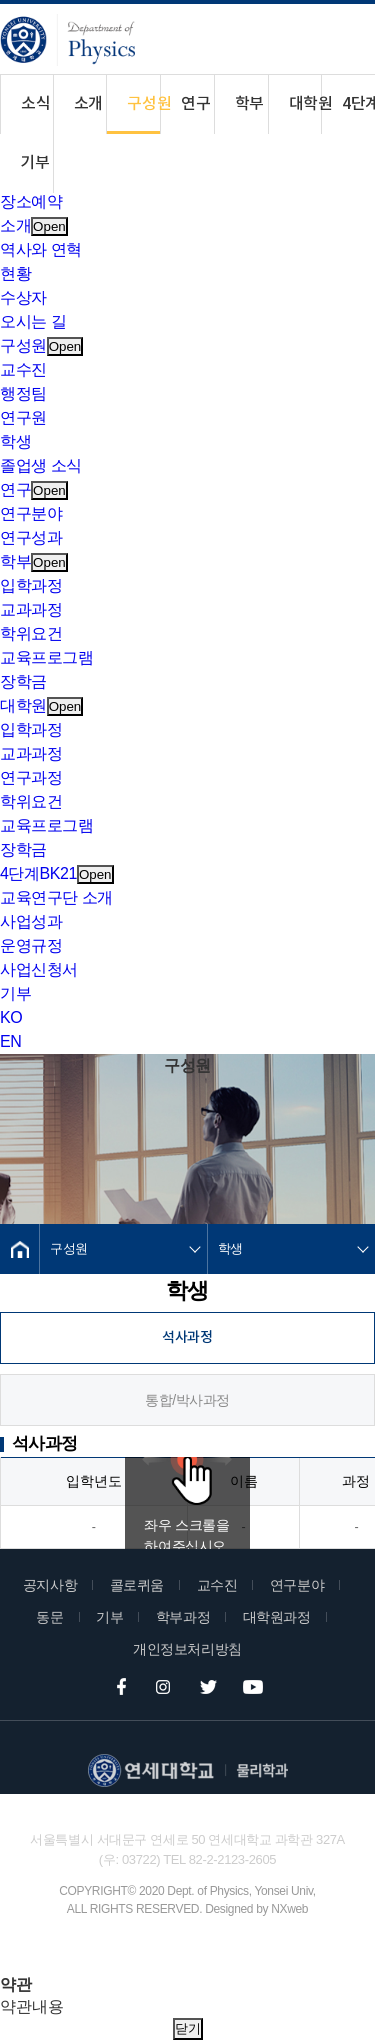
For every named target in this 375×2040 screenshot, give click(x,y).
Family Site (138, 1952)
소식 (35, 104)
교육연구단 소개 (56, 897)
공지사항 (50, 1585)
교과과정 (31, 609)
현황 (15, 273)
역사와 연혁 (41, 249)
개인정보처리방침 (187, 1649)
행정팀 (23, 393)
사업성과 (31, 921)
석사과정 (187, 1337)
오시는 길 (33, 321)
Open (49, 226)
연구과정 (31, 777)
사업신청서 (39, 969)
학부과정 (183, 1617)
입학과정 (31, 585)
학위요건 (31, 633)
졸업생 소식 (41, 465)
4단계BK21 (358, 104)
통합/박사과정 (187, 1400)
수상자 (23, 297)
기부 (34, 163)
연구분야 (31, 513)
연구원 (23, 417)
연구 (195, 104)
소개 (88, 104)
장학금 (23, 681)
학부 (249, 104)
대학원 (305, 104)
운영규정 (31, 945)
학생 (15, 441)
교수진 (23, 369)
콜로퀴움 (137, 1585)
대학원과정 (277, 1617)
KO (11, 1017)
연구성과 (31, 537)
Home (20, 1249)
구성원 (143, 104)
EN (10, 1041)
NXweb (289, 1909)
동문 (49, 1617)
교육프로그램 (46, 657)
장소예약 (31, 201)
